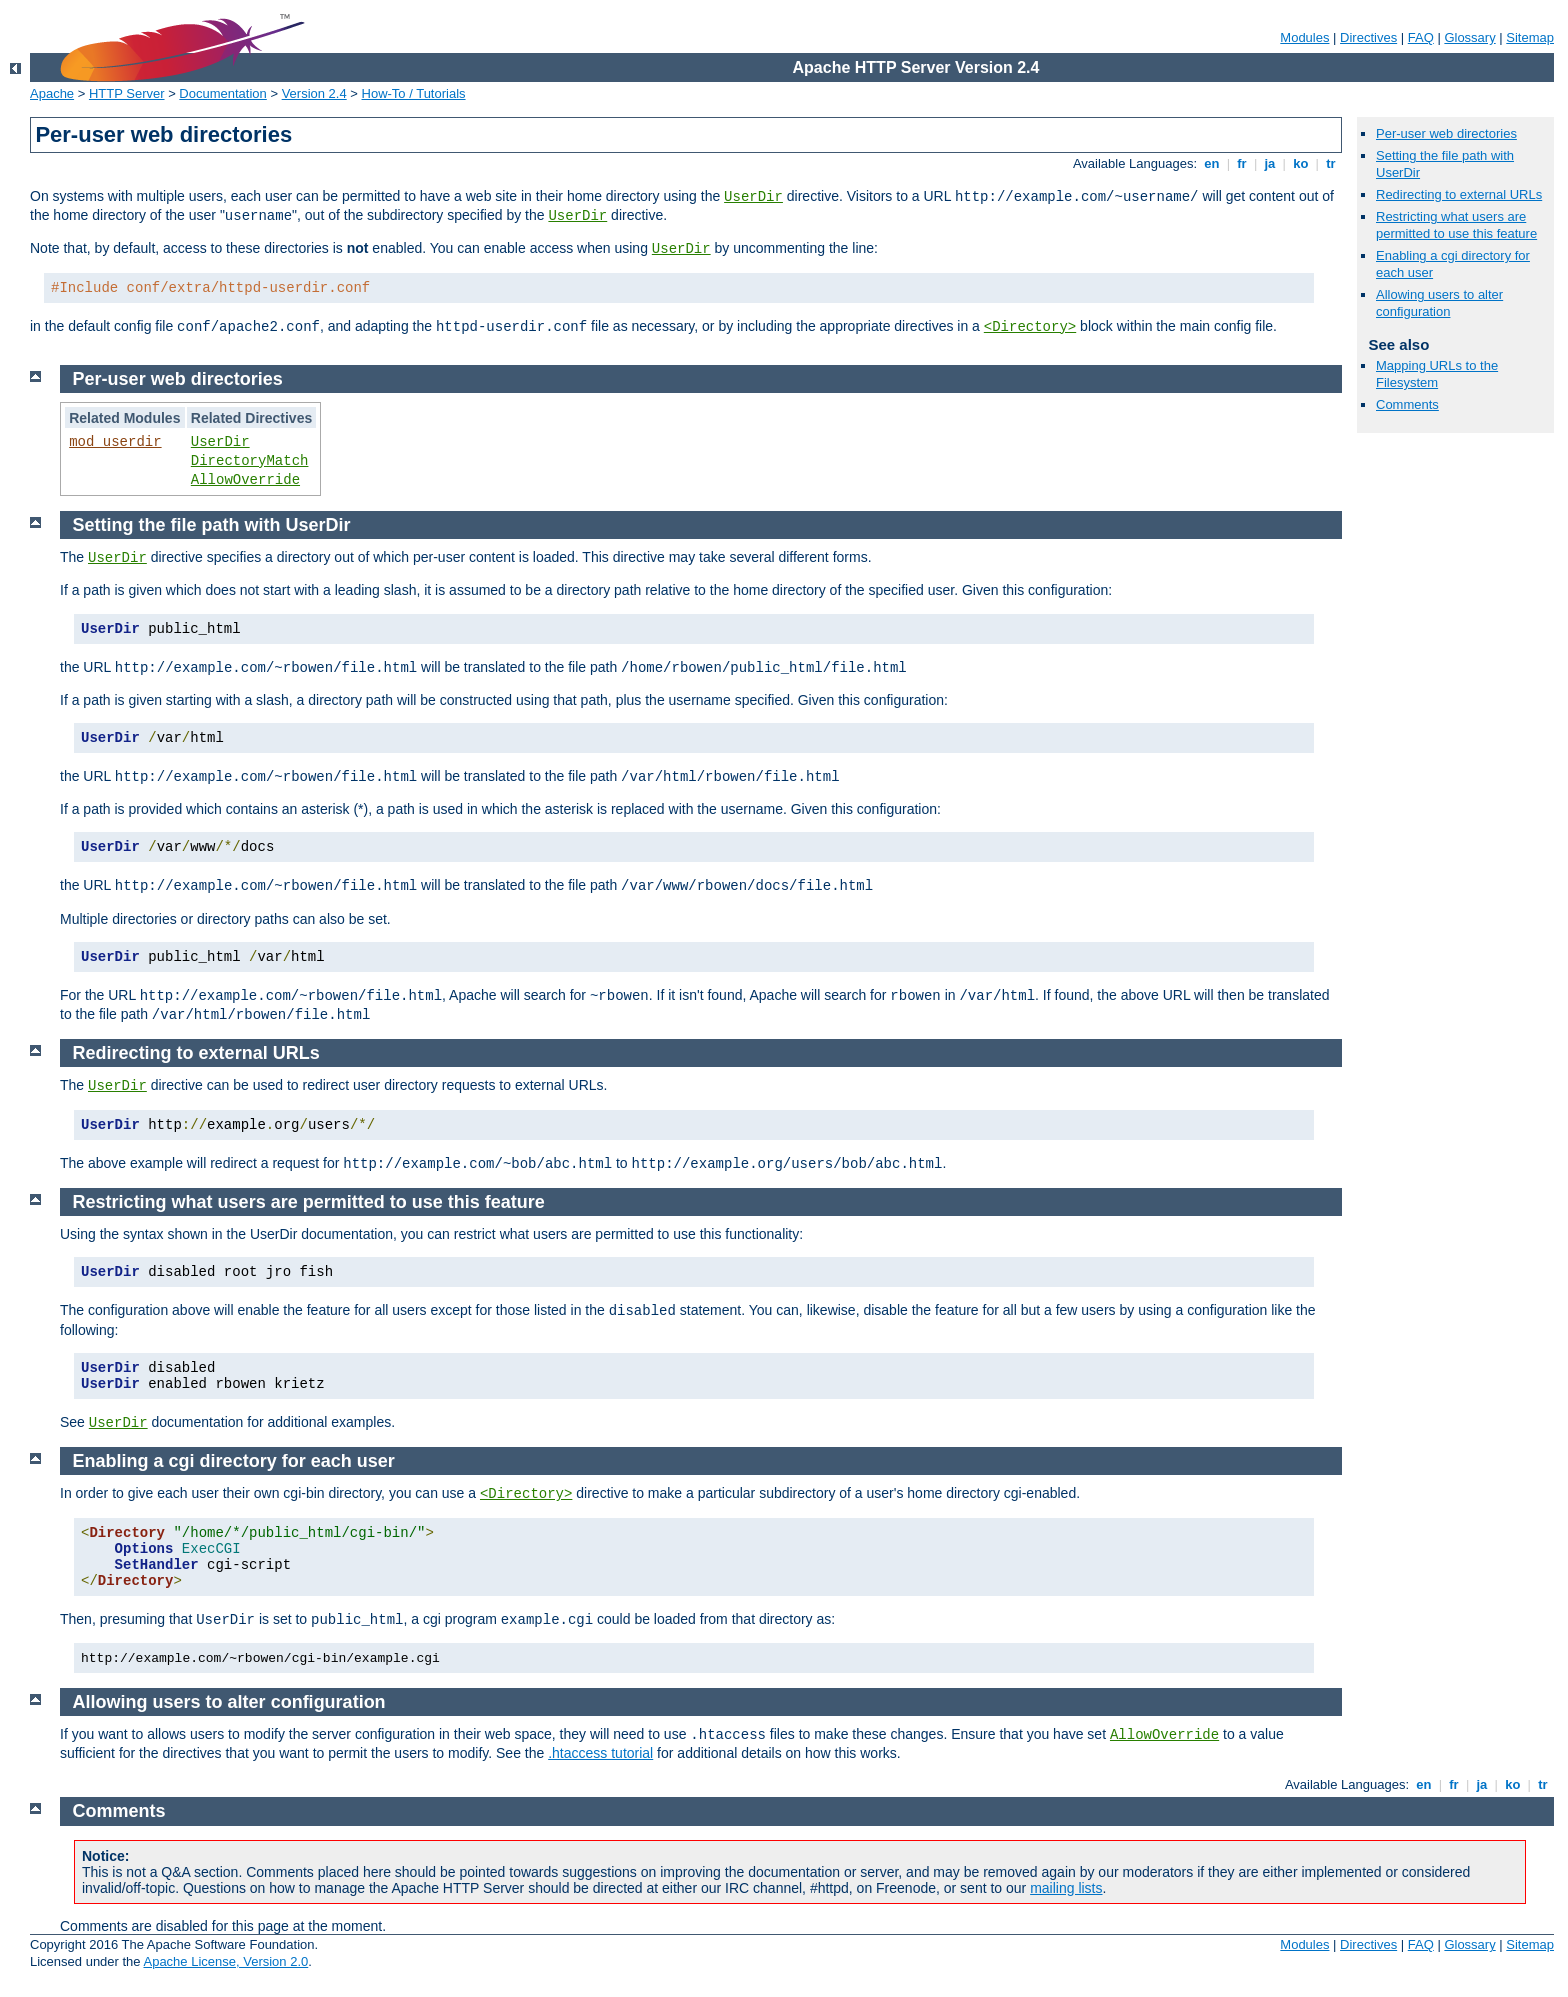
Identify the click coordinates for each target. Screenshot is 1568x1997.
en (1212, 163)
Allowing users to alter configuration (1439, 303)
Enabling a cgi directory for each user (234, 1461)
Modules (1304, 37)
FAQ (1421, 37)
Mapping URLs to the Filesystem (1437, 374)
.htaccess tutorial (600, 1753)
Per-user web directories (1446, 133)
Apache (52, 93)
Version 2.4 (314, 93)
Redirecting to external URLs (1459, 194)
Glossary (1469, 37)
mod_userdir (115, 442)
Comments (1407, 404)
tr (1331, 163)
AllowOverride (245, 480)
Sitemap (1530, 37)
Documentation (222, 93)
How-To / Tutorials (414, 93)
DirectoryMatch (250, 461)
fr (1242, 163)
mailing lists (1066, 1888)
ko (1301, 163)
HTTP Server (127, 93)
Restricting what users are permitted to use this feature (1456, 225)
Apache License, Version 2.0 (225, 1961)
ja (1270, 163)
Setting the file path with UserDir (212, 525)
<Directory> (1030, 327)
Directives (1368, 37)
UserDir (753, 197)
